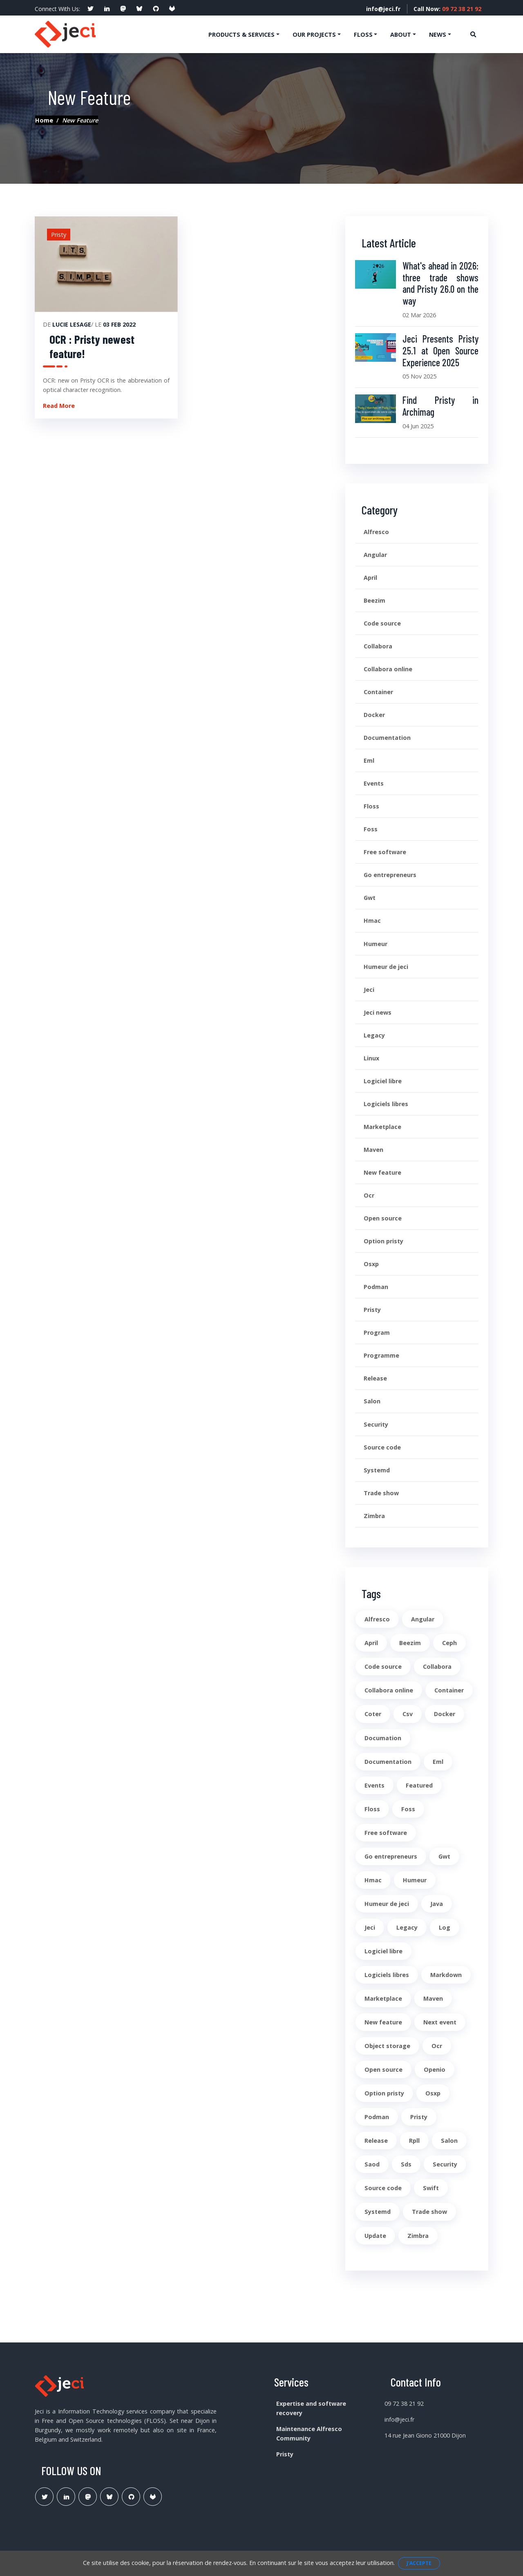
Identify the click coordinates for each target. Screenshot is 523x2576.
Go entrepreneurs (390, 875)
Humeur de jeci (386, 967)
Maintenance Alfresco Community (309, 2433)
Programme (381, 1355)
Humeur (375, 944)
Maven (373, 1149)
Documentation (387, 737)
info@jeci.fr (383, 9)
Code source (382, 623)
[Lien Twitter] (44, 2496)
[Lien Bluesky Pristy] (109, 2496)
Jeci (369, 989)
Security (376, 1424)
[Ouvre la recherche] (473, 34)
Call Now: (447, 9)
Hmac (372, 920)
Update (375, 2236)
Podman (376, 1287)
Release (375, 1378)
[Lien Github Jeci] (131, 2496)
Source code (382, 1447)
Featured (419, 1785)
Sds (406, 2164)
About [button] (400, 34)
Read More (59, 406)
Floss (371, 806)
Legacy (374, 1035)
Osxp (371, 1264)
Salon (372, 1401)
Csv (407, 1714)
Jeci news (377, 1012)
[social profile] (90, 9)
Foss (371, 829)
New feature (382, 1172)
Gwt (369, 898)
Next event (439, 2022)
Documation (382, 1738)
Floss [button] (363, 34)
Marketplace (382, 1127)
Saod (372, 2164)
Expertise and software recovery (311, 2408)
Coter (372, 1714)
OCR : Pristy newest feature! (91, 346)
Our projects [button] (314, 34)
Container (378, 692)
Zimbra (374, 1516)
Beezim (374, 600)
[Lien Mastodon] (87, 2496)
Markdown (446, 1975)
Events (374, 783)
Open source (383, 1218)
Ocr (369, 1195)
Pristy (372, 1310)
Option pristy (383, 1241)
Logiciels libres (386, 1104)
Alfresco (376, 532)
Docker (374, 715)
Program (377, 1332)
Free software (385, 852)
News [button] (437, 34)
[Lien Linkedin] (66, 2496)
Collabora (378, 646)
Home (44, 120)
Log (444, 1927)
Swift (431, 2188)
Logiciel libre (383, 1081)
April (370, 577)
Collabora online (388, 669)
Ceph (449, 1643)
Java (436, 1904)
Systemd (377, 1470)
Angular (375, 555)
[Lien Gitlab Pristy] (152, 2496)
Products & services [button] (241, 34)
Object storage (387, 2046)
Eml (369, 760)
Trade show (381, 1493)
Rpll (414, 2140)
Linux (371, 1058)
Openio (434, 2069)
